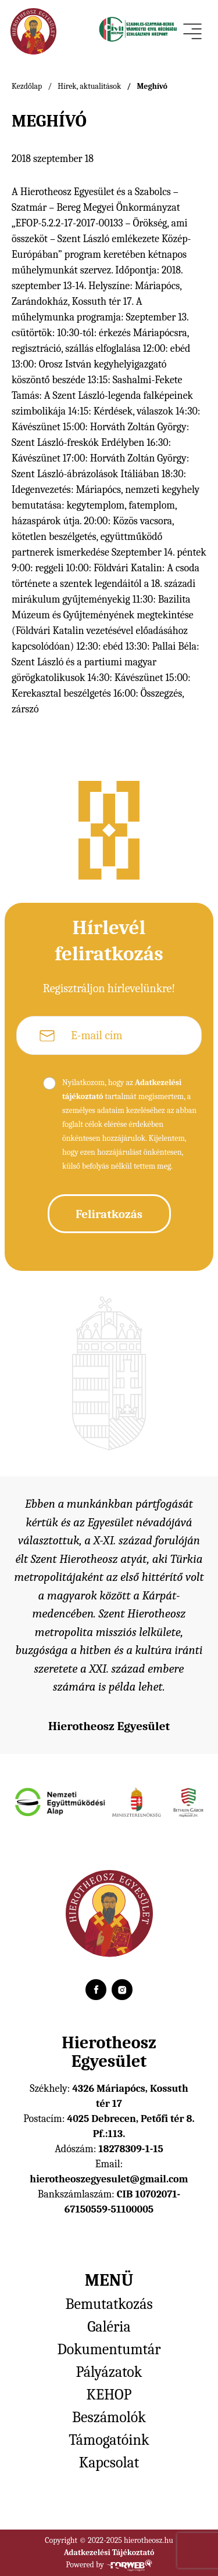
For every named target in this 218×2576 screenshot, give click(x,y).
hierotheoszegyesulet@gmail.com (109, 2179)
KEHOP (109, 2395)
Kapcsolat (109, 2462)
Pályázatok (109, 2372)
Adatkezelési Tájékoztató (109, 2552)
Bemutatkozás (108, 2304)
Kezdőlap (27, 86)
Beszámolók (109, 2417)
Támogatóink (109, 2440)
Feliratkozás (109, 1214)
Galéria (108, 2327)
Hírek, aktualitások (89, 86)
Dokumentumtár (108, 2349)
